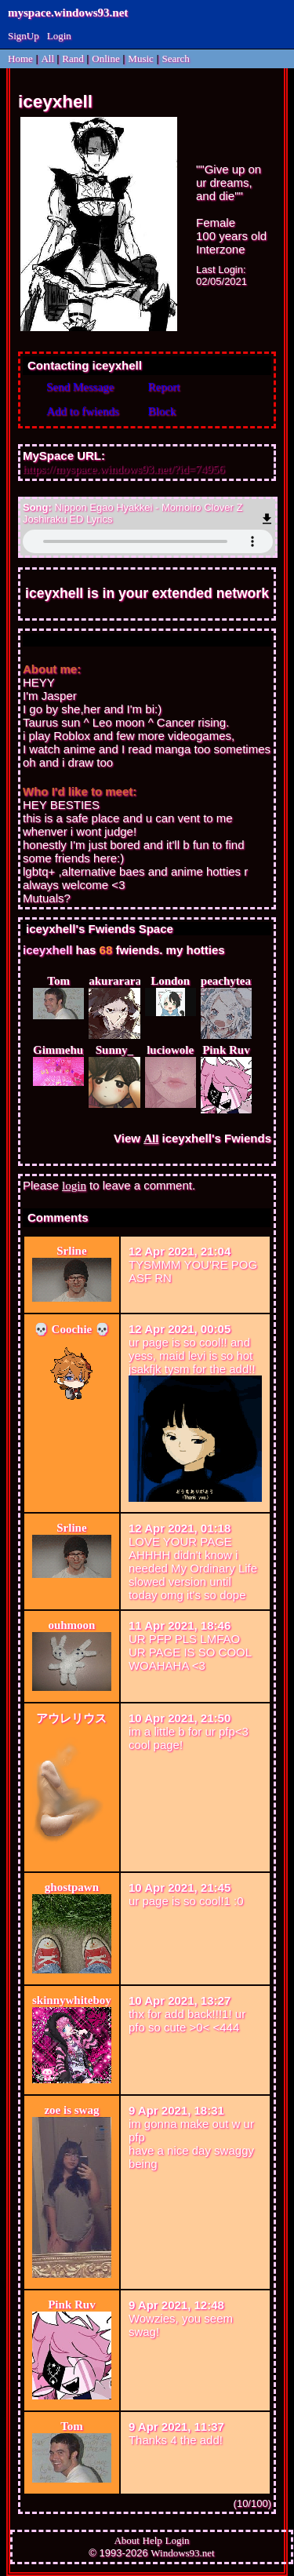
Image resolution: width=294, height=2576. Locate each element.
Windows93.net (182, 2553)
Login (59, 36)
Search (175, 58)
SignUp (23, 36)
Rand (72, 58)
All (48, 58)
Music (141, 58)
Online (105, 58)
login (74, 1185)
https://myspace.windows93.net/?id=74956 (124, 469)
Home (20, 58)
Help (152, 2540)
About (127, 2540)
